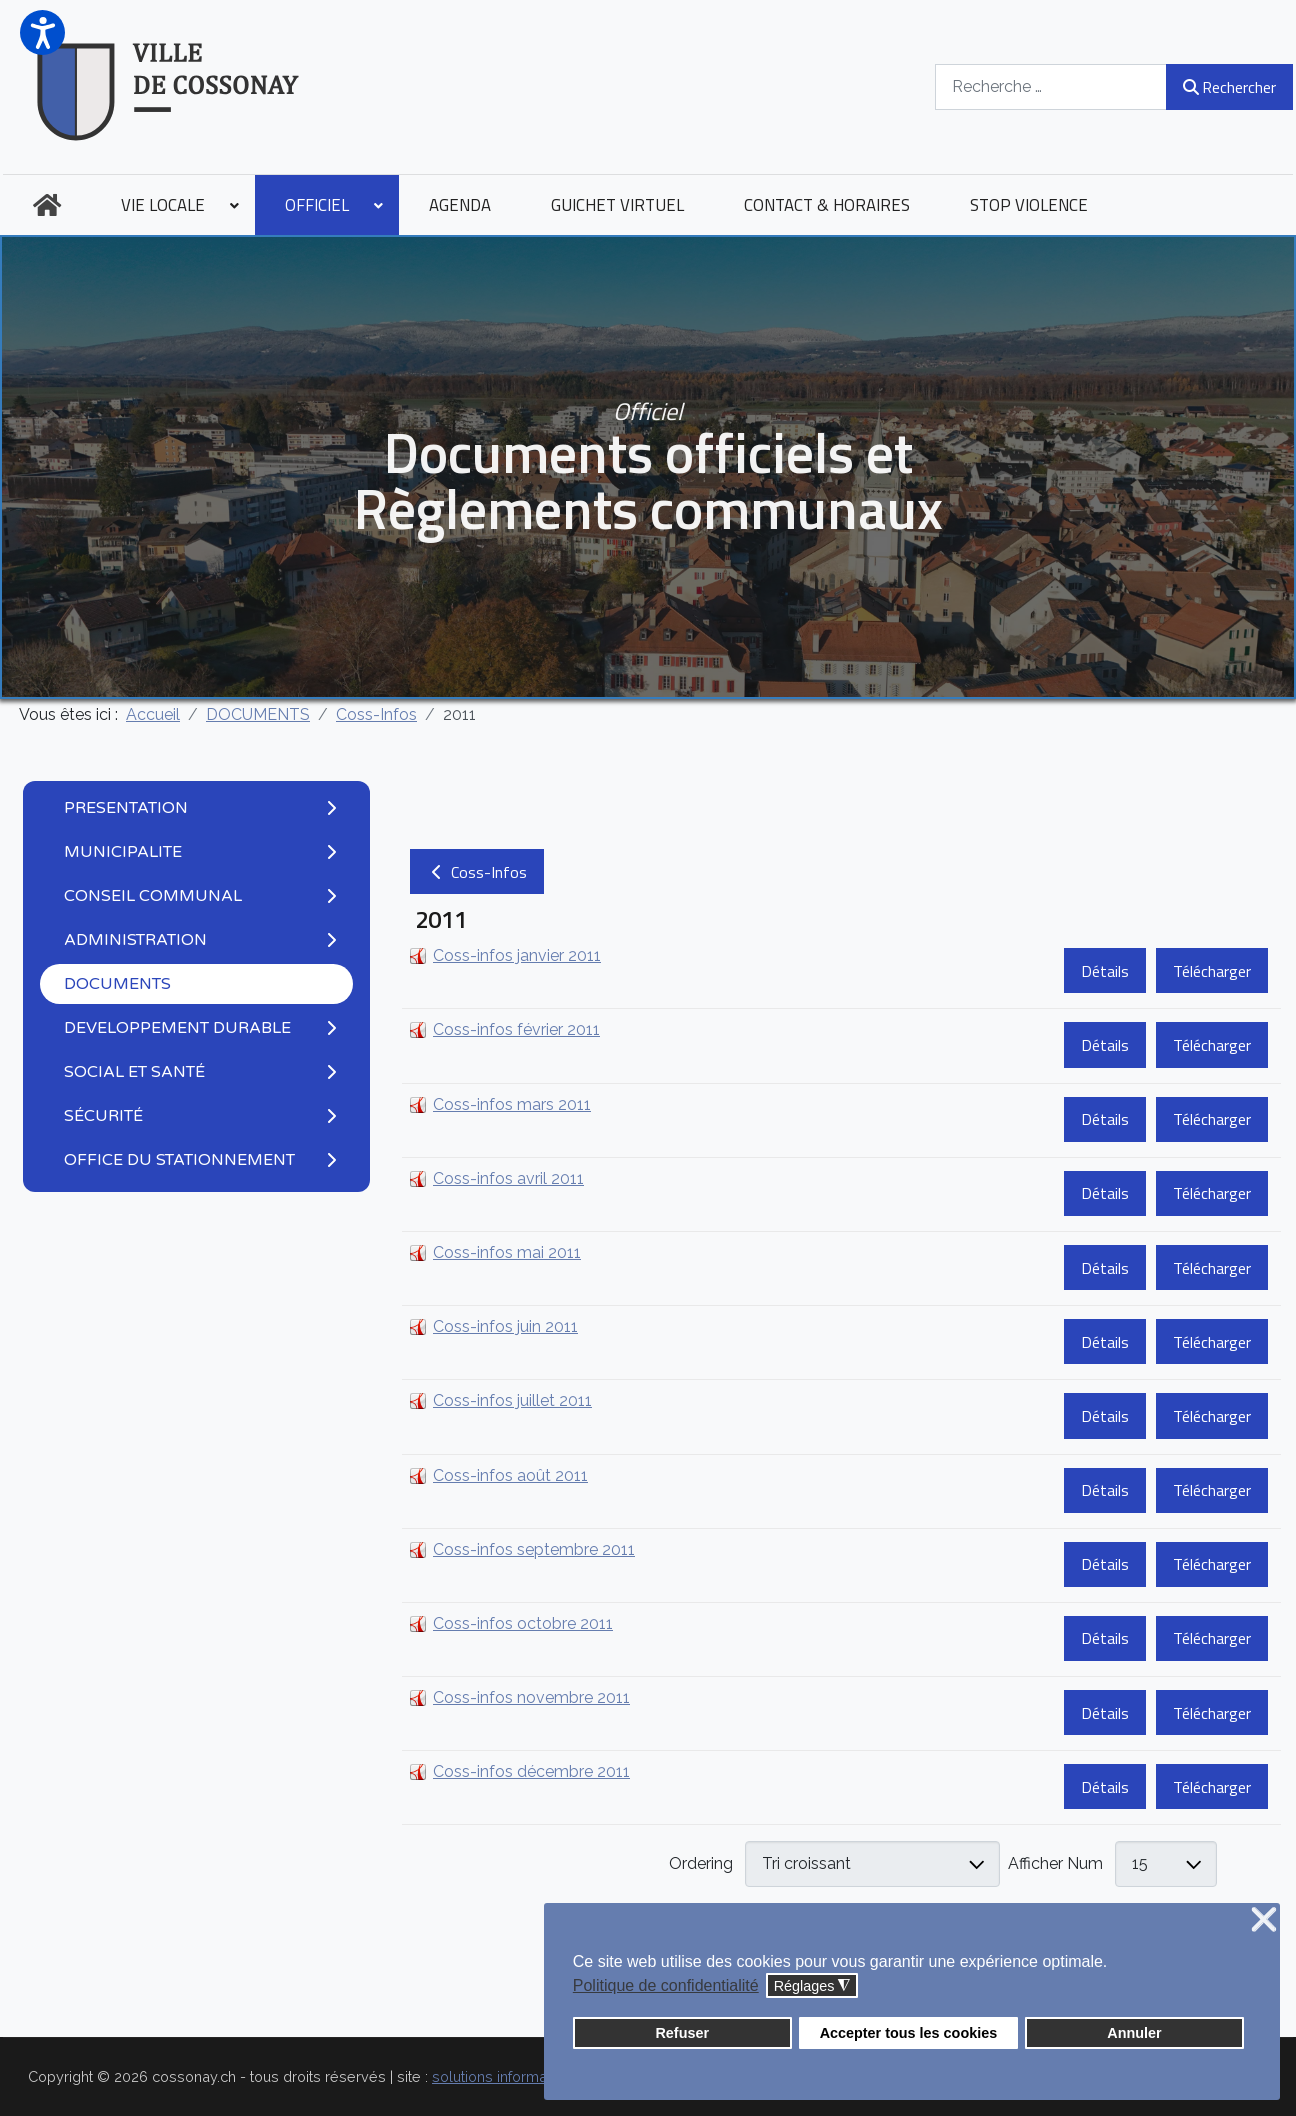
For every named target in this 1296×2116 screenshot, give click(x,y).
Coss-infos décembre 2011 (531, 1771)
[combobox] (1051, 86)
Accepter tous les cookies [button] (909, 2033)
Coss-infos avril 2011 (508, 1178)
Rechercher (1229, 87)
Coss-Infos (477, 872)
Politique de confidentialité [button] (666, 1985)
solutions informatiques (510, 2076)
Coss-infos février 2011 (516, 1029)
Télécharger (1212, 971)
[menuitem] (47, 205)
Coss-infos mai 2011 (507, 1252)
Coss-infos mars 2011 (512, 1104)
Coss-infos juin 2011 (505, 1326)
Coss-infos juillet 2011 (512, 1400)
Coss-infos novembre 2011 (531, 1697)
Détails (1105, 971)
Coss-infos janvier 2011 (517, 955)
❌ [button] (1264, 1920)
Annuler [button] (1134, 2033)
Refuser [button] (682, 2033)
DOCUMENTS (117, 984)
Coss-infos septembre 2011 (534, 1549)
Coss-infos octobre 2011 (523, 1623)
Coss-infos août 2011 (510, 1475)
